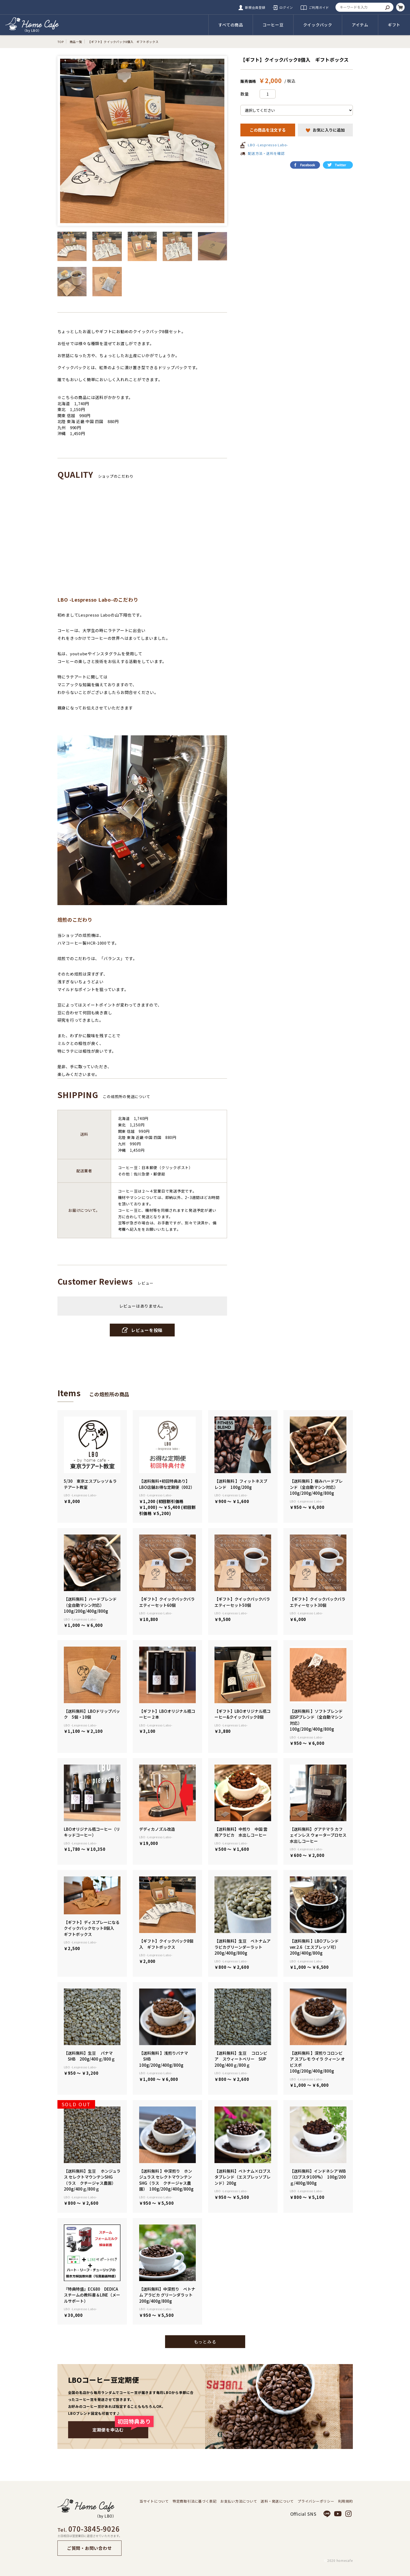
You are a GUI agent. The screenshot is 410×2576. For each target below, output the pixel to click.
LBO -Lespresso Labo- (268, 144)
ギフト (394, 24)
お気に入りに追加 (325, 130)
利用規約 (345, 2501)
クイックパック (317, 24)
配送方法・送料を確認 (266, 153)
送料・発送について (277, 2501)
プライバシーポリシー (316, 2501)
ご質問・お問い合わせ (89, 2548)
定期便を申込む (120, 2427)
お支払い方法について (238, 2501)
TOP (60, 42)
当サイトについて (154, 2501)
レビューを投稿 (142, 1330)
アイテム (360, 24)
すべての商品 (230, 24)
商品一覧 (76, 42)
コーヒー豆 (273, 24)
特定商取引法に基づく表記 (195, 2501)
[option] (142, 141)
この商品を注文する (268, 130)
